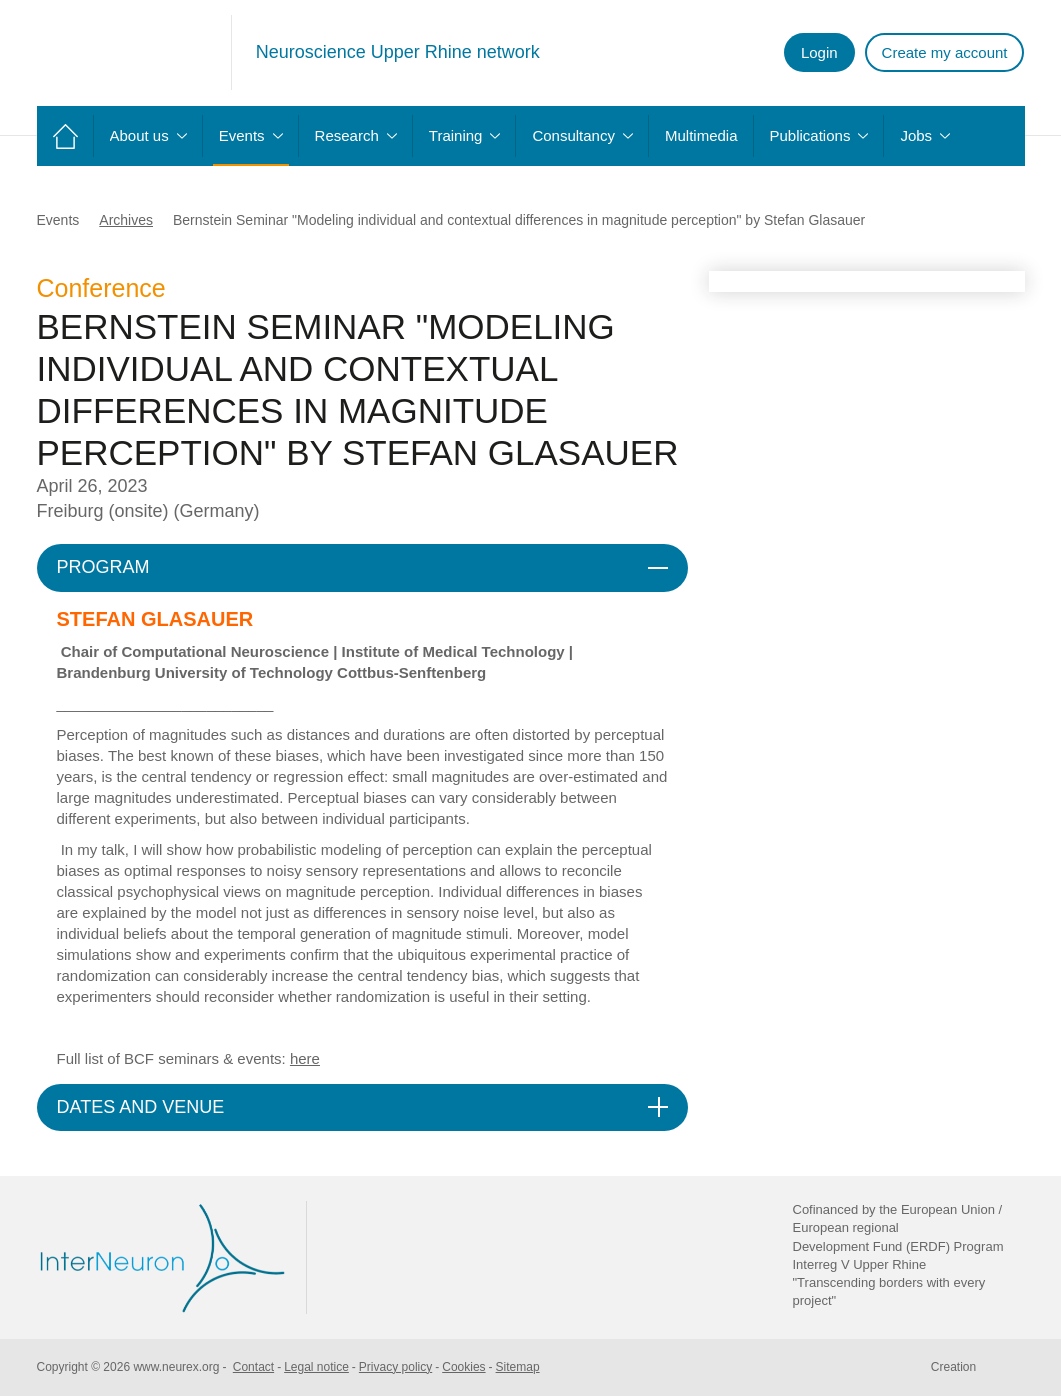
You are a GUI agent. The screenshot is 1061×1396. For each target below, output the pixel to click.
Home (65, 136)
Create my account (945, 52)
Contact (253, 1367)
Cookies (463, 1367)
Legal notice (316, 1367)
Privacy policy (395, 1367)
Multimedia (701, 135)
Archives (126, 220)
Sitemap (518, 1367)
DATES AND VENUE (141, 1107)
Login (819, 52)
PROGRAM (103, 567)
